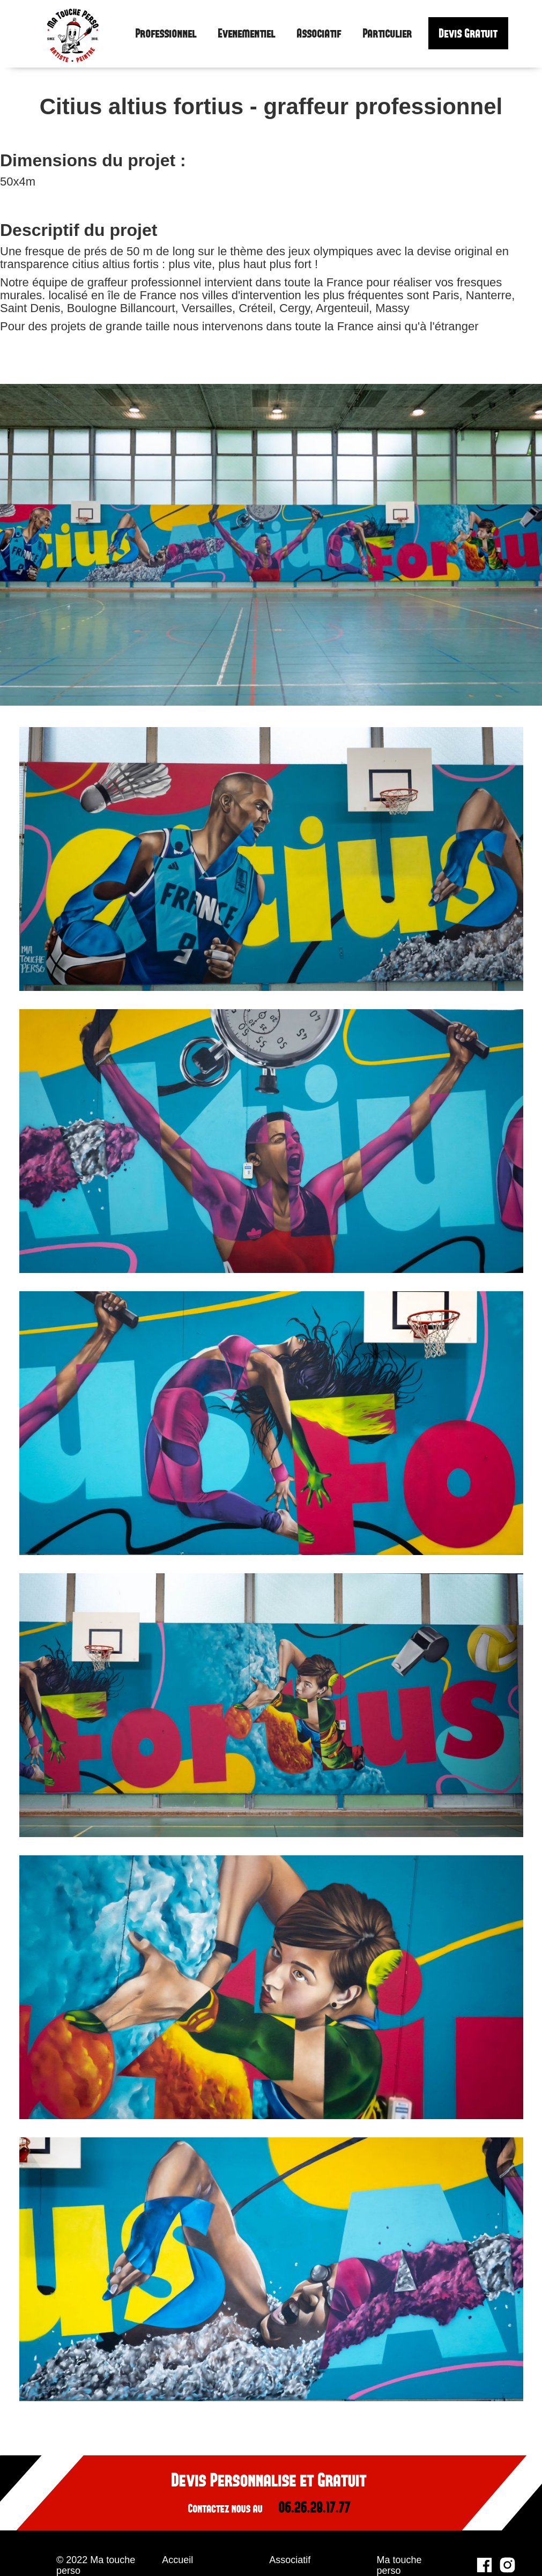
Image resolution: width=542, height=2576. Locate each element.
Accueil (177, 2560)
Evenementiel (247, 34)
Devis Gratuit (468, 33)
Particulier (387, 34)
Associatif (319, 34)
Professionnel (166, 34)
